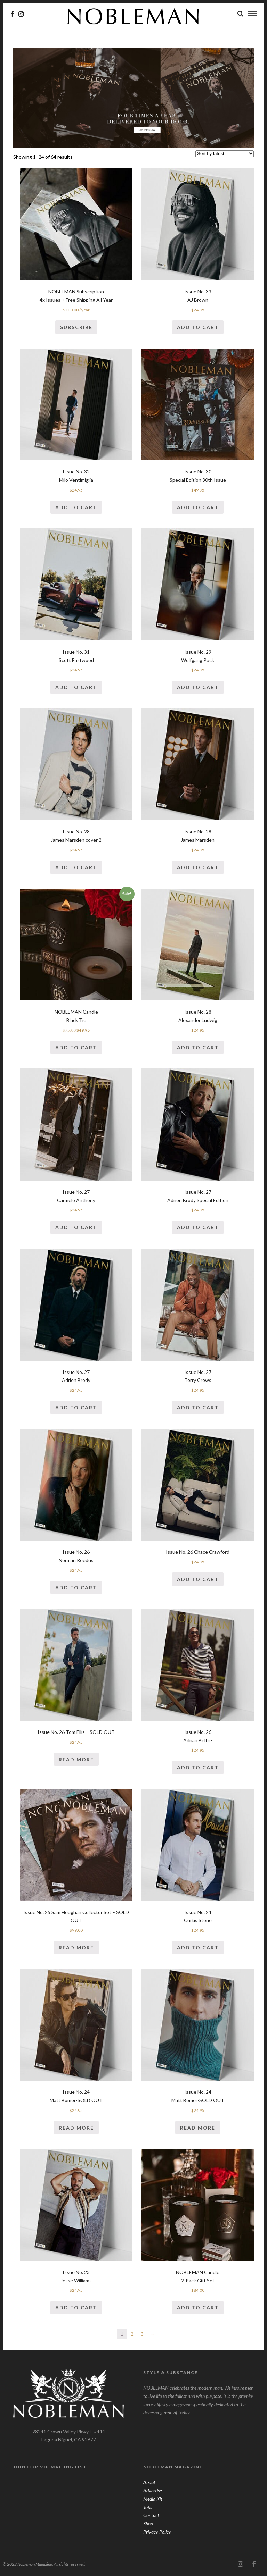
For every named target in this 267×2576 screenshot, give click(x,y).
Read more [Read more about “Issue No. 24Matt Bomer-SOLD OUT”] (76, 2128)
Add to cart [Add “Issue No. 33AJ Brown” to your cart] (198, 327)
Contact (151, 2515)
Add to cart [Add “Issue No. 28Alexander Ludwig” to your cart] (198, 1048)
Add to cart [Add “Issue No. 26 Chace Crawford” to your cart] (198, 1580)
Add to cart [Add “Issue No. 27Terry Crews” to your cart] (198, 1408)
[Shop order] (224, 154)
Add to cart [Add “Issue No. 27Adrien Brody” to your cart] (76, 1408)
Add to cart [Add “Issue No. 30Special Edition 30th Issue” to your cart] (198, 508)
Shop (148, 2524)
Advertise (152, 2491)
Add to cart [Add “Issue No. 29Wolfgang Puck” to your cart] (198, 687)
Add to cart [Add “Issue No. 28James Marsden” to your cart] (198, 868)
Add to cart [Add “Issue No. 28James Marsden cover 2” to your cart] (76, 868)
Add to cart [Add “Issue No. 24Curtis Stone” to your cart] (198, 1948)
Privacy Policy (157, 2532)
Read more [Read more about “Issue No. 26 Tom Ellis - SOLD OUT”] (76, 1760)
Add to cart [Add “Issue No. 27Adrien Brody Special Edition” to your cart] (198, 1228)
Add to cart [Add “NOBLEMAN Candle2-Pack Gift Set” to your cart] (198, 2308)
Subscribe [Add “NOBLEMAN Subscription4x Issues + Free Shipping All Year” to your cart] (76, 327)
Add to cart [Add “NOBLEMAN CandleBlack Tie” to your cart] (76, 1048)
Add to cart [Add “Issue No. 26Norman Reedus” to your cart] (76, 1588)
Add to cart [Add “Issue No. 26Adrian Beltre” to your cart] (198, 1768)
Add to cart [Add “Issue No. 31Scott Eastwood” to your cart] (76, 687)
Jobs (147, 2507)
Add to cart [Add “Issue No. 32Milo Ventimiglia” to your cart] (76, 508)
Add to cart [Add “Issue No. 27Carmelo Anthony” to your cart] (76, 1228)
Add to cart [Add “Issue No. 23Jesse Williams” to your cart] (76, 2308)
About (149, 2482)
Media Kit (152, 2499)
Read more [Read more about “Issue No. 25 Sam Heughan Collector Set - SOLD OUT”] (76, 1948)
